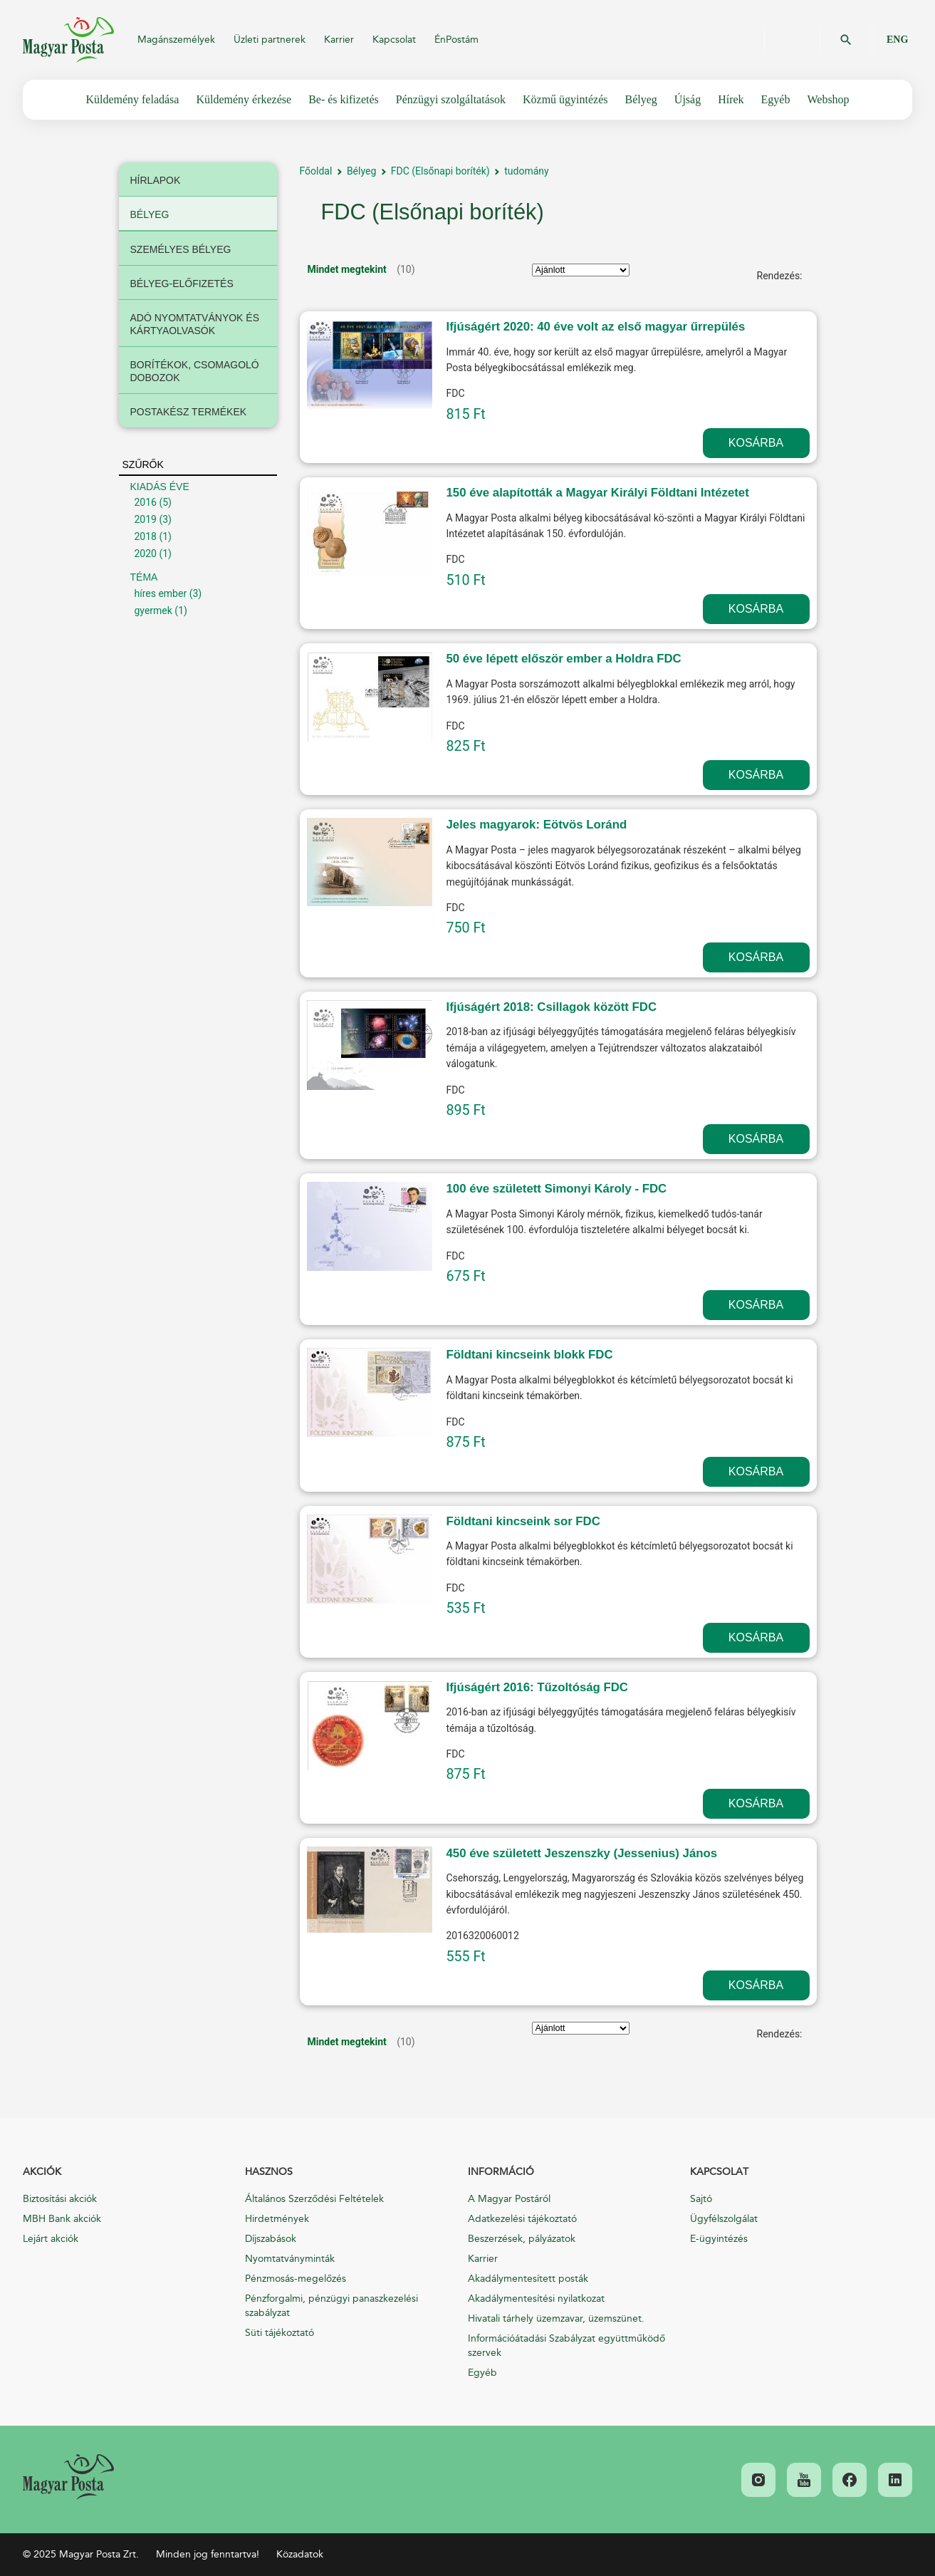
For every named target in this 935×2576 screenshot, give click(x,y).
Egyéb (482, 2373)
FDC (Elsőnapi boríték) (440, 171)
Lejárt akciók (50, 2239)
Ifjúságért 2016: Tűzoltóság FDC (537, 1687)
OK (846, 40)
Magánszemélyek (176, 39)
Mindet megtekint (347, 269)
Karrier (339, 39)
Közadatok (299, 2554)
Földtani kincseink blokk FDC (529, 1354)
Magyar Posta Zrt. (68, 40)
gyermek (153, 610)
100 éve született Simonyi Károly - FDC (556, 1188)
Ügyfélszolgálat (724, 2219)
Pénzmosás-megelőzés (295, 2279)
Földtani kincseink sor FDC (523, 1521)
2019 (146, 519)
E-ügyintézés (719, 2239)
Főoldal (316, 171)
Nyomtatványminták (290, 2259)
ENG (897, 39)
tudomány (526, 171)
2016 (146, 502)
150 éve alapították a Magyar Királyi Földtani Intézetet (597, 492)
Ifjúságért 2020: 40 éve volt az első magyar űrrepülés (596, 326)
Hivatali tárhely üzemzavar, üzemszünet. (556, 2318)
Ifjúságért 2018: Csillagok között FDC (551, 1007)
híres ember (161, 593)
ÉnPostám (456, 39)
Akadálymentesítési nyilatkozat (536, 2298)
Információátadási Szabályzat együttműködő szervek (566, 2345)
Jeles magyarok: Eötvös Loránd (536, 824)
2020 (146, 553)
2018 (146, 536)
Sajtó (701, 2199)
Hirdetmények (277, 2219)
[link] (68, 2477)
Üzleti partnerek (269, 39)
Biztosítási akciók (60, 2199)
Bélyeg (361, 171)
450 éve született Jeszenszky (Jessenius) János (582, 1853)
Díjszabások (270, 2239)
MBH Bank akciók (62, 2219)
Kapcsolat (394, 39)
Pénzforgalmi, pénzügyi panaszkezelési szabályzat (331, 2305)
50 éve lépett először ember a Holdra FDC (563, 658)
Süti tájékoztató (279, 2333)
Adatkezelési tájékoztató (522, 2219)
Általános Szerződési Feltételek (314, 2199)
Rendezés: (780, 275)
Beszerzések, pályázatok (521, 2239)
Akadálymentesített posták (528, 2279)
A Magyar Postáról (509, 2199)
